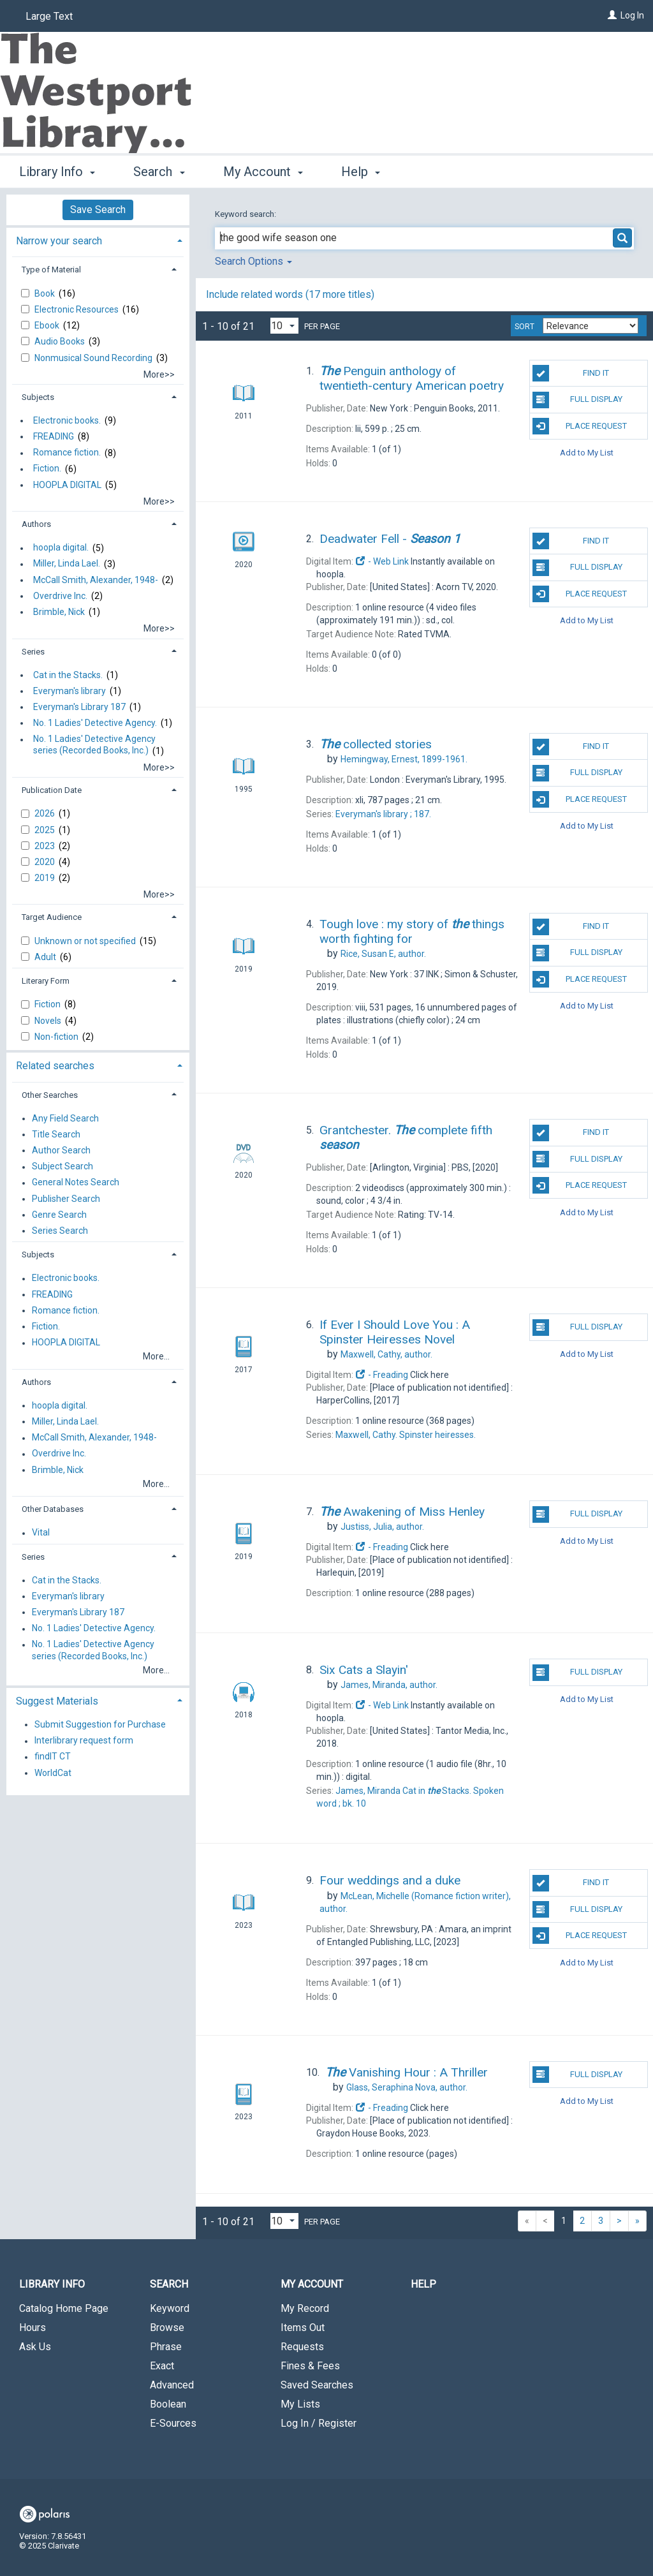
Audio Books (60, 341)
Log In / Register (318, 2423)
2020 (45, 862)
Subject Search (62, 1167)
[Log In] (612, 15)
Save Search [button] (98, 210)
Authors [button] (36, 524)
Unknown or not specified (86, 941)
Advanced (172, 2385)
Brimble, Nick (59, 612)
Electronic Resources (77, 309)
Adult (46, 957)
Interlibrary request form (83, 1741)
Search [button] (158, 171)
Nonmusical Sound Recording (94, 358)
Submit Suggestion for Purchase (100, 1724)
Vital (41, 1533)
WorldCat (52, 1773)
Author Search (61, 1150)
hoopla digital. (61, 548)
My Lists (300, 2404)
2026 (45, 813)
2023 (45, 846)
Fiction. (47, 469)
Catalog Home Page (63, 2308)
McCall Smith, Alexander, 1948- (95, 580)
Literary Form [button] (46, 981)
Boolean (168, 2404)
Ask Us (35, 2347)
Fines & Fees (310, 2366)
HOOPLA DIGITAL (67, 485)
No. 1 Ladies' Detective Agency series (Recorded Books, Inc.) (94, 745)
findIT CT (52, 1757)
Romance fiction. (67, 453)
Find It (570, 373)
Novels (48, 1021)
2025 (45, 830)
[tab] (97, 239)
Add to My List (586, 452)
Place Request (579, 426)
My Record (305, 2308)
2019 (45, 878)
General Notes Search (75, 1183)
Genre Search (59, 1215)
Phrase (166, 2347)
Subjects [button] (38, 397)
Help (423, 2284)
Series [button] (33, 651)
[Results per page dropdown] (284, 326)
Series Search (60, 1230)
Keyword (169, 2308)
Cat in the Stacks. (68, 675)
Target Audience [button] (52, 917)
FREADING (53, 436)
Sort (524, 326)
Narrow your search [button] (59, 241)
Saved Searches (317, 2385)
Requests (302, 2347)
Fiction (48, 1004)
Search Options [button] (253, 261)
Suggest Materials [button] (57, 1701)
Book (45, 293)
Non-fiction (57, 1037)
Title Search (56, 1134)
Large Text (49, 16)
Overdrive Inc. (60, 596)
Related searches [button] (55, 1066)
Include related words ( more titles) (290, 294)
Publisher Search (66, 1199)
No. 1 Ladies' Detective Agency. (95, 723)
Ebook (47, 325)
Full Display (577, 400)
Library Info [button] (57, 171)
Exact (162, 2366)
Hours (32, 2327)
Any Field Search (65, 1118)
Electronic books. (67, 420)
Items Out (303, 2327)
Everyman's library (69, 691)
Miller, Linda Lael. (66, 564)
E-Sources (173, 2423)
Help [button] (360, 171)
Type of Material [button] (51, 269)
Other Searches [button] (50, 1095)
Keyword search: (246, 214)
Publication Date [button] (52, 790)
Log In (632, 15)
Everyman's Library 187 (79, 707)
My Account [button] (263, 171)
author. (383, 954)
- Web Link (382, 561)
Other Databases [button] (53, 1509)
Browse (167, 2327)
